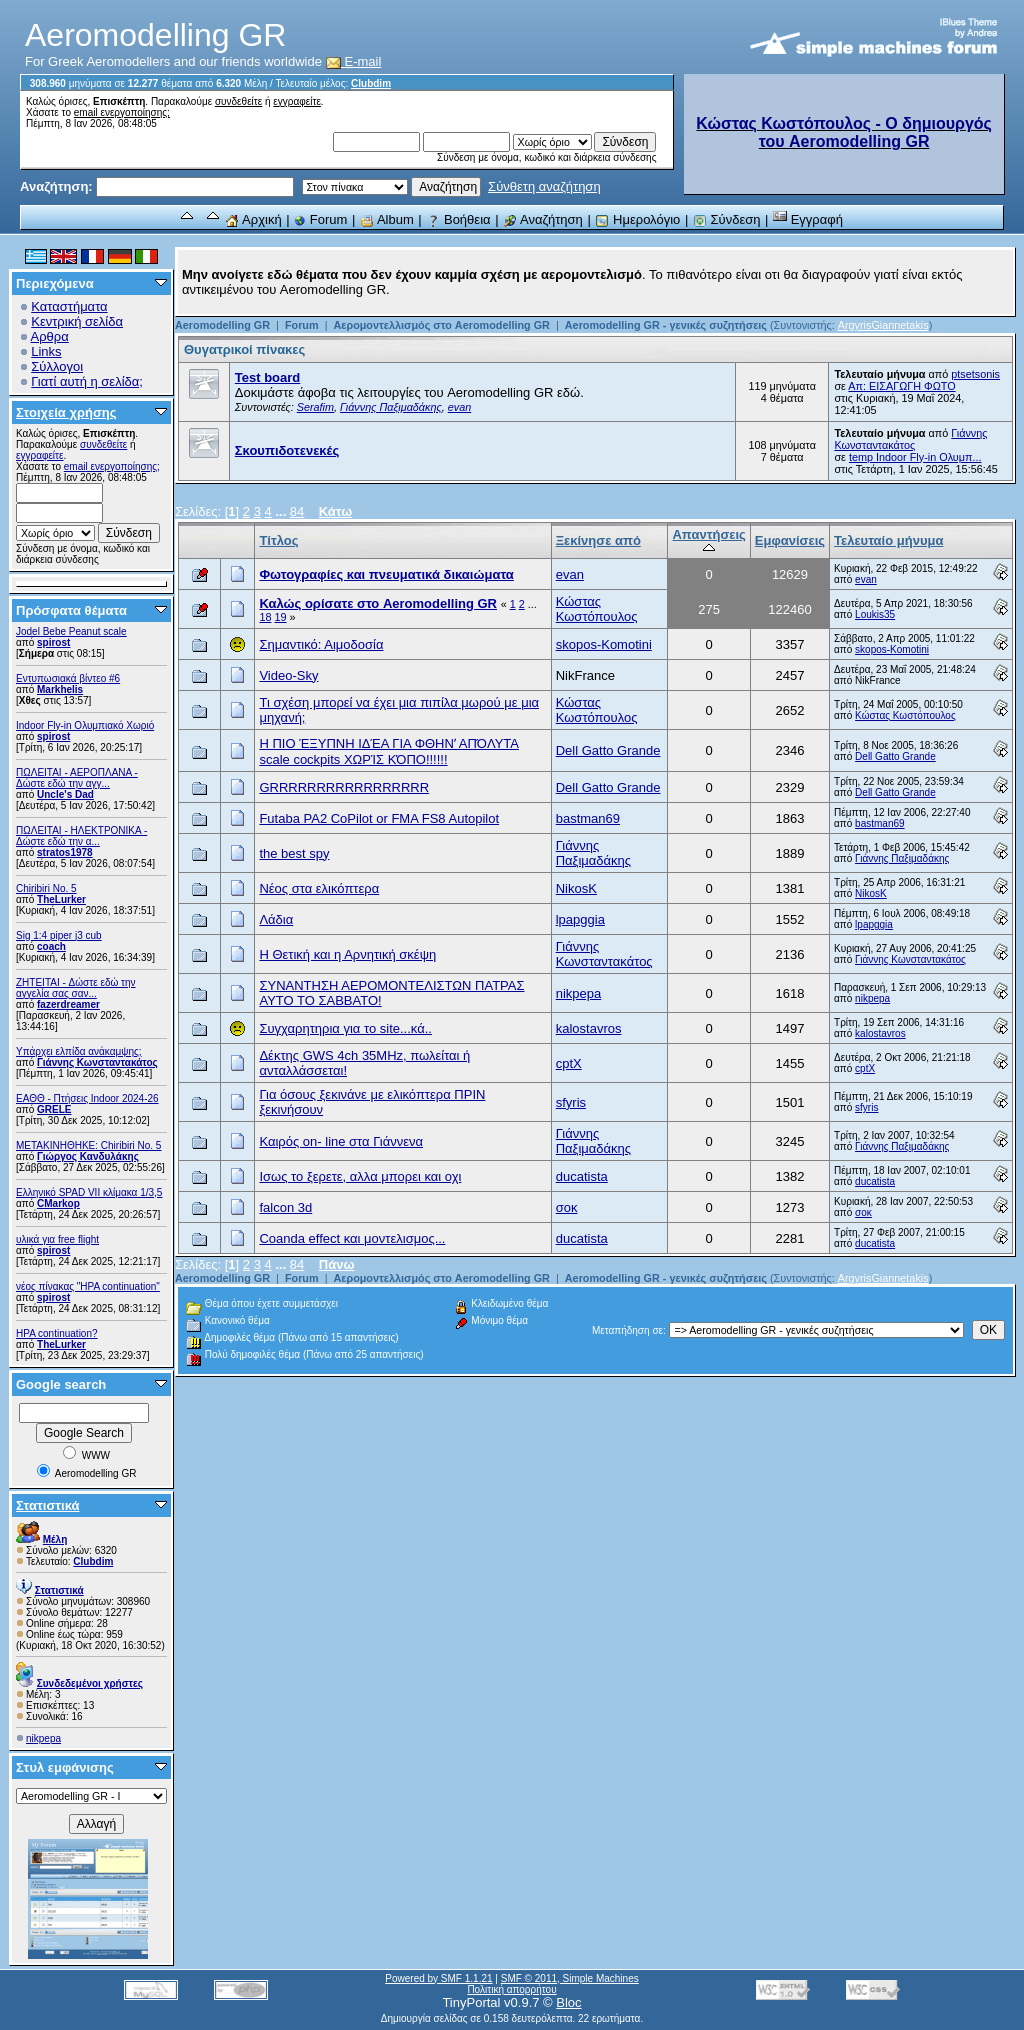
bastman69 (588, 818)
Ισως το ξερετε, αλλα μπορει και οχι (360, 1176)
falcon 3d (285, 1207)
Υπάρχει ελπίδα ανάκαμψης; (79, 1051)
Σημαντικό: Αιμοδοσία (321, 644)
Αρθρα (50, 336)
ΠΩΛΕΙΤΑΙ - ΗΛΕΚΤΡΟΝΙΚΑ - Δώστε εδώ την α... (81, 836)
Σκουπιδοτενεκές (287, 450)
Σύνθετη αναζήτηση (544, 186)
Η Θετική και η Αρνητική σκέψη (347, 954)
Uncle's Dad (65, 794)
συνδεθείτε (238, 101)
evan (459, 407)
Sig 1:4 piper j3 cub (59, 935)
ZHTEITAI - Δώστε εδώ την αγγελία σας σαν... (76, 988)
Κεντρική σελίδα (77, 321)
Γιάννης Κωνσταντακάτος (97, 1062)
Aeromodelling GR (222, 325)
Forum (320, 219)
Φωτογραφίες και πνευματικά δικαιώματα (386, 574)
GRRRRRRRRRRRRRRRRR (344, 787)
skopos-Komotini (604, 644)
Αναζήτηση (543, 219)
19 (280, 617)
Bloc (568, 2002)
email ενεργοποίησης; (122, 112)
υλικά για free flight (57, 1239)
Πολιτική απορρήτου (511, 1989)
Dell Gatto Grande (608, 750)
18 (265, 617)
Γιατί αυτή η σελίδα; (87, 381)
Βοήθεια (458, 219)
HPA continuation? (57, 1333)
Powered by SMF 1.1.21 (438, 1978)
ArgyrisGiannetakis (883, 325)
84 (297, 511)
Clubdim (371, 83)
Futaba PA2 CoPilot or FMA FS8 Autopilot (379, 818)
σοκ (567, 1207)
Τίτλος (278, 540)
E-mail (354, 61)
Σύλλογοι (57, 366)
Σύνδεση (727, 219)
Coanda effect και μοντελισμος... (352, 1238)
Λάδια (276, 919)
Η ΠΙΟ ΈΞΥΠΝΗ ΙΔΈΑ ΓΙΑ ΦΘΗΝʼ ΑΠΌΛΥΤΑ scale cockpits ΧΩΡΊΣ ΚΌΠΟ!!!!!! (389, 751)
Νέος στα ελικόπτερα (319, 888)
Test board (268, 377)
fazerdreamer (68, 1004)
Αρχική (253, 219)
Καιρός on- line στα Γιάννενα (341, 1141)
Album (387, 219)
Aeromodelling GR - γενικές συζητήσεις (667, 325)
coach (51, 946)
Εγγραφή (808, 219)
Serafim (315, 407)
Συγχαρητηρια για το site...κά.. (345, 1028)
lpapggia (580, 919)
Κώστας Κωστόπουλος (597, 609)
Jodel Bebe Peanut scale (71, 631)
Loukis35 (875, 614)
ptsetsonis (975, 374)
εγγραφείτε (297, 101)
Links (46, 351)
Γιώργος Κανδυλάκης (88, 1156)
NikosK (576, 888)
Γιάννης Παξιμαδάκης (391, 407)
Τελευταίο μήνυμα (888, 540)
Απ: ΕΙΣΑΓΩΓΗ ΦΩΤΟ (901, 386)
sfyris (571, 1102)
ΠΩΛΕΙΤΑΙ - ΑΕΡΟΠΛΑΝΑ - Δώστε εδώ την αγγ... (77, 778)
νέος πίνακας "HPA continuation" (88, 1286)
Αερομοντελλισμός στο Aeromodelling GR (441, 325)
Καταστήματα (69, 306)
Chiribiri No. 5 (46, 888)
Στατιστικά (48, 1505)
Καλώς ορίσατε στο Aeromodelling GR (378, 603)
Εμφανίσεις (790, 540)
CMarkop (58, 1203)
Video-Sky (288, 675)
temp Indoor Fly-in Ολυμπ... (915, 457)
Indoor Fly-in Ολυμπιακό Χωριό (85, 725)
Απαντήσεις (708, 540)
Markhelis (60, 689)
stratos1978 (65, 852)
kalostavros (589, 1028)
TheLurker (61, 899)
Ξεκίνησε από (598, 540)
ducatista (582, 1176)
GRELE (54, 1109)
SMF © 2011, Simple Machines (570, 1978)
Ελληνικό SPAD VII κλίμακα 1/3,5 (89, 1192)
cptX (569, 1063)
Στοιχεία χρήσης (66, 412)
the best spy (294, 853)
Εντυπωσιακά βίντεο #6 (68, 678)
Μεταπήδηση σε (627, 1330)
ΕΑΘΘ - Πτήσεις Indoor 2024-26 (87, 1098)
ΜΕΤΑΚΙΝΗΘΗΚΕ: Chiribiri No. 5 (88, 1145)
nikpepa (43, 1738)
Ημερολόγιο (637, 219)
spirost (53, 642)
